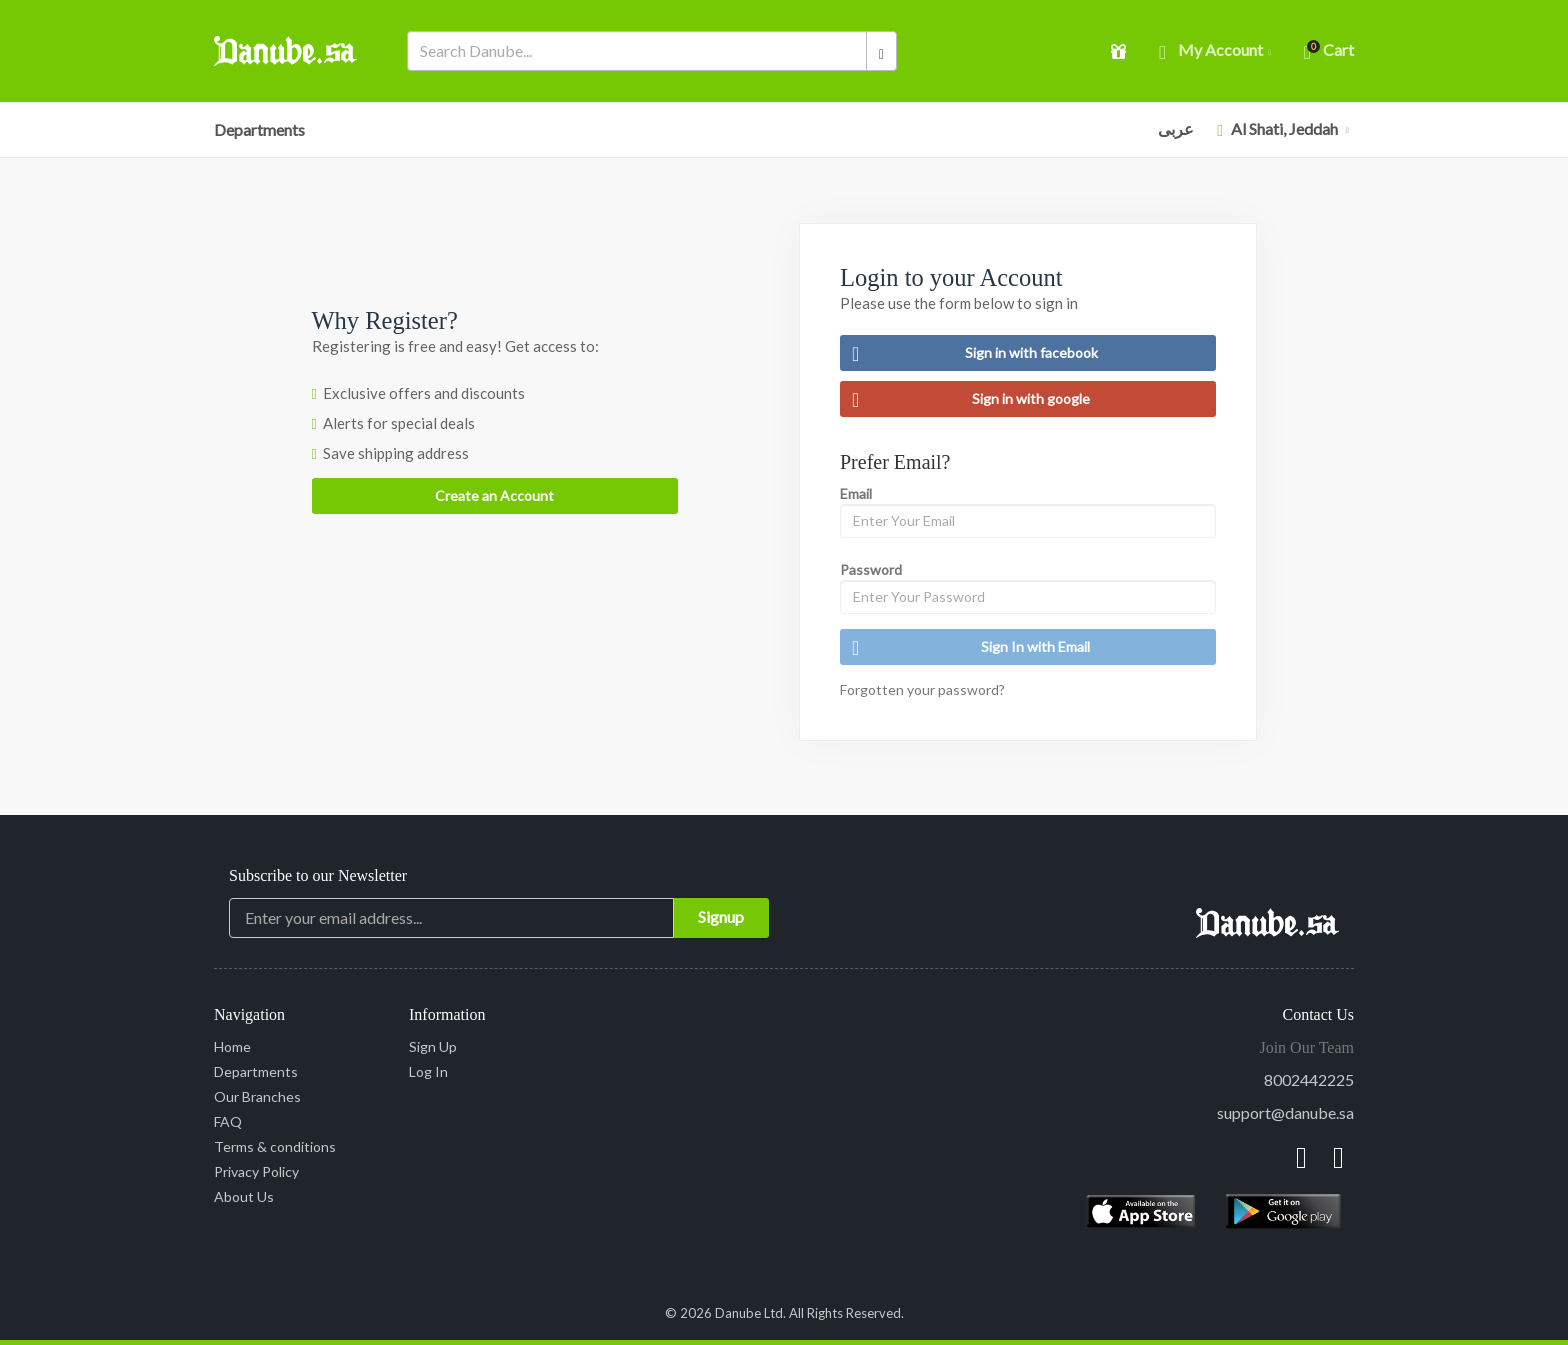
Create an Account (494, 495)
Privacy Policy (256, 1171)
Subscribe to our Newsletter (318, 875)
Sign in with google (971, 399)
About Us (244, 1196)
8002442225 (1309, 1079)
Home (232, 1046)
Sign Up (433, 1046)
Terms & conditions (275, 1146)
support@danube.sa (1285, 1112)
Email (856, 493)
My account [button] (1215, 51)
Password (871, 569)
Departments (259, 129)
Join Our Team (1306, 1047)
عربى (1176, 128)
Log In (428, 1071)
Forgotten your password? (922, 689)
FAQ (228, 1121)
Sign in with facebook (975, 353)
